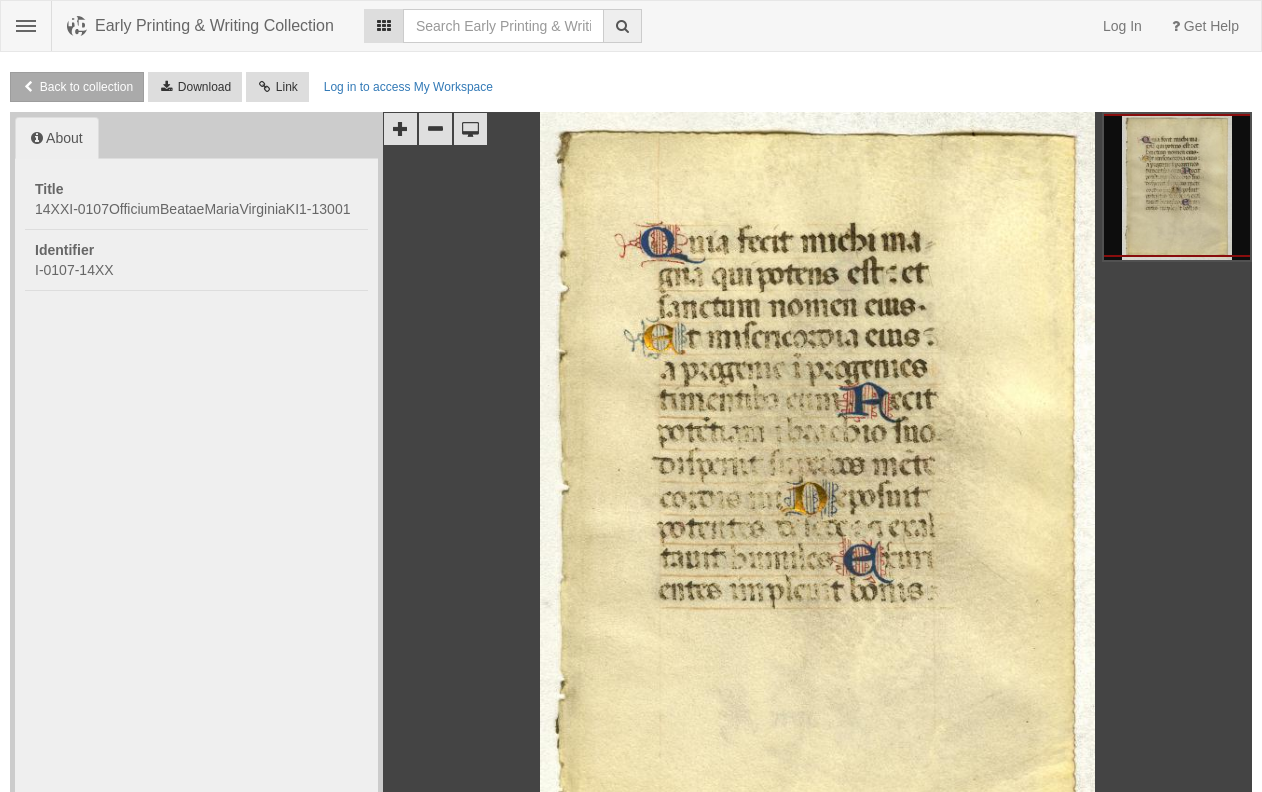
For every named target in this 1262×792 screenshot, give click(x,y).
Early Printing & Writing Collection (214, 25)
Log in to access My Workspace (408, 87)
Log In (1122, 26)
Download (195, 87)
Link (277, 87)
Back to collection (77, 87)
